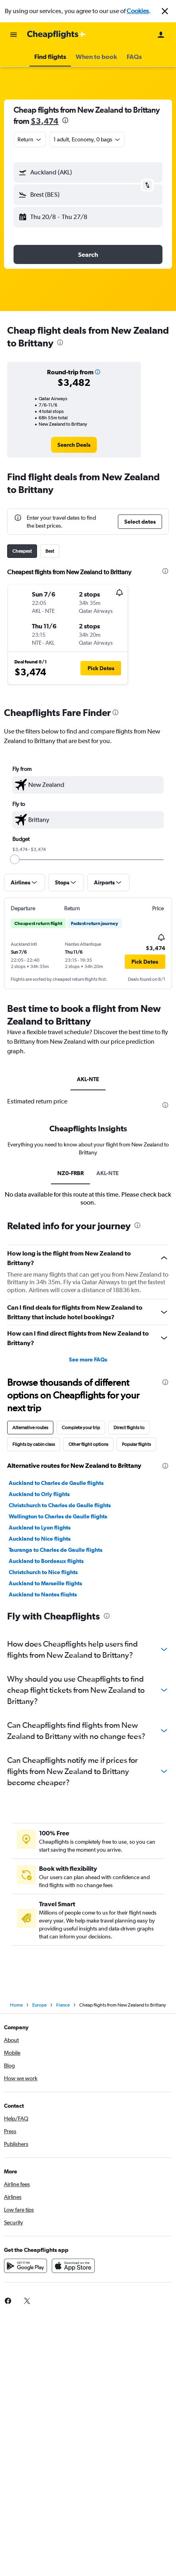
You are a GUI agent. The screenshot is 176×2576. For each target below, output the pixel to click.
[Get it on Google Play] (25, 2266)
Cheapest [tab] (22, 551)
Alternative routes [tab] (30, 1427)
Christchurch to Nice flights (43, 1572)
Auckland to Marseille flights (45, 1583)
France (63, 2005)
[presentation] (65, 120)
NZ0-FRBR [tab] (70, 1173)
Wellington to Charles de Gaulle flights (58, 1516)
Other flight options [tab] (88, 1444)
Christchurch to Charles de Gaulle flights (60, 1505)
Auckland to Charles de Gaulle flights (56, 1483)
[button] (164, 11)
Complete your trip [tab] (81, 1427)
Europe (39, 2005)
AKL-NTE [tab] (88, 1079)
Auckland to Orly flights (39, 1494)
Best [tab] (49, 551)
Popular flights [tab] (136, 1444)
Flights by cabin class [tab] (33, 1444)
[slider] (15, 859)
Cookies (138, 11)
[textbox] (88, 785)
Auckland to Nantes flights (43, 1594)
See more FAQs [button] (88, 1359)
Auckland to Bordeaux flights (46, 1561)
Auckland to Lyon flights (39, 1527)
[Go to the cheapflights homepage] (56, 35)
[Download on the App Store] (73, 2266)
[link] (74, 445)
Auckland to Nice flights (39, 1538)
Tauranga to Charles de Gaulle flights (55, 1550)
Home (16, 2005)
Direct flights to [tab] (129, 1427)
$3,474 (45, 120)
